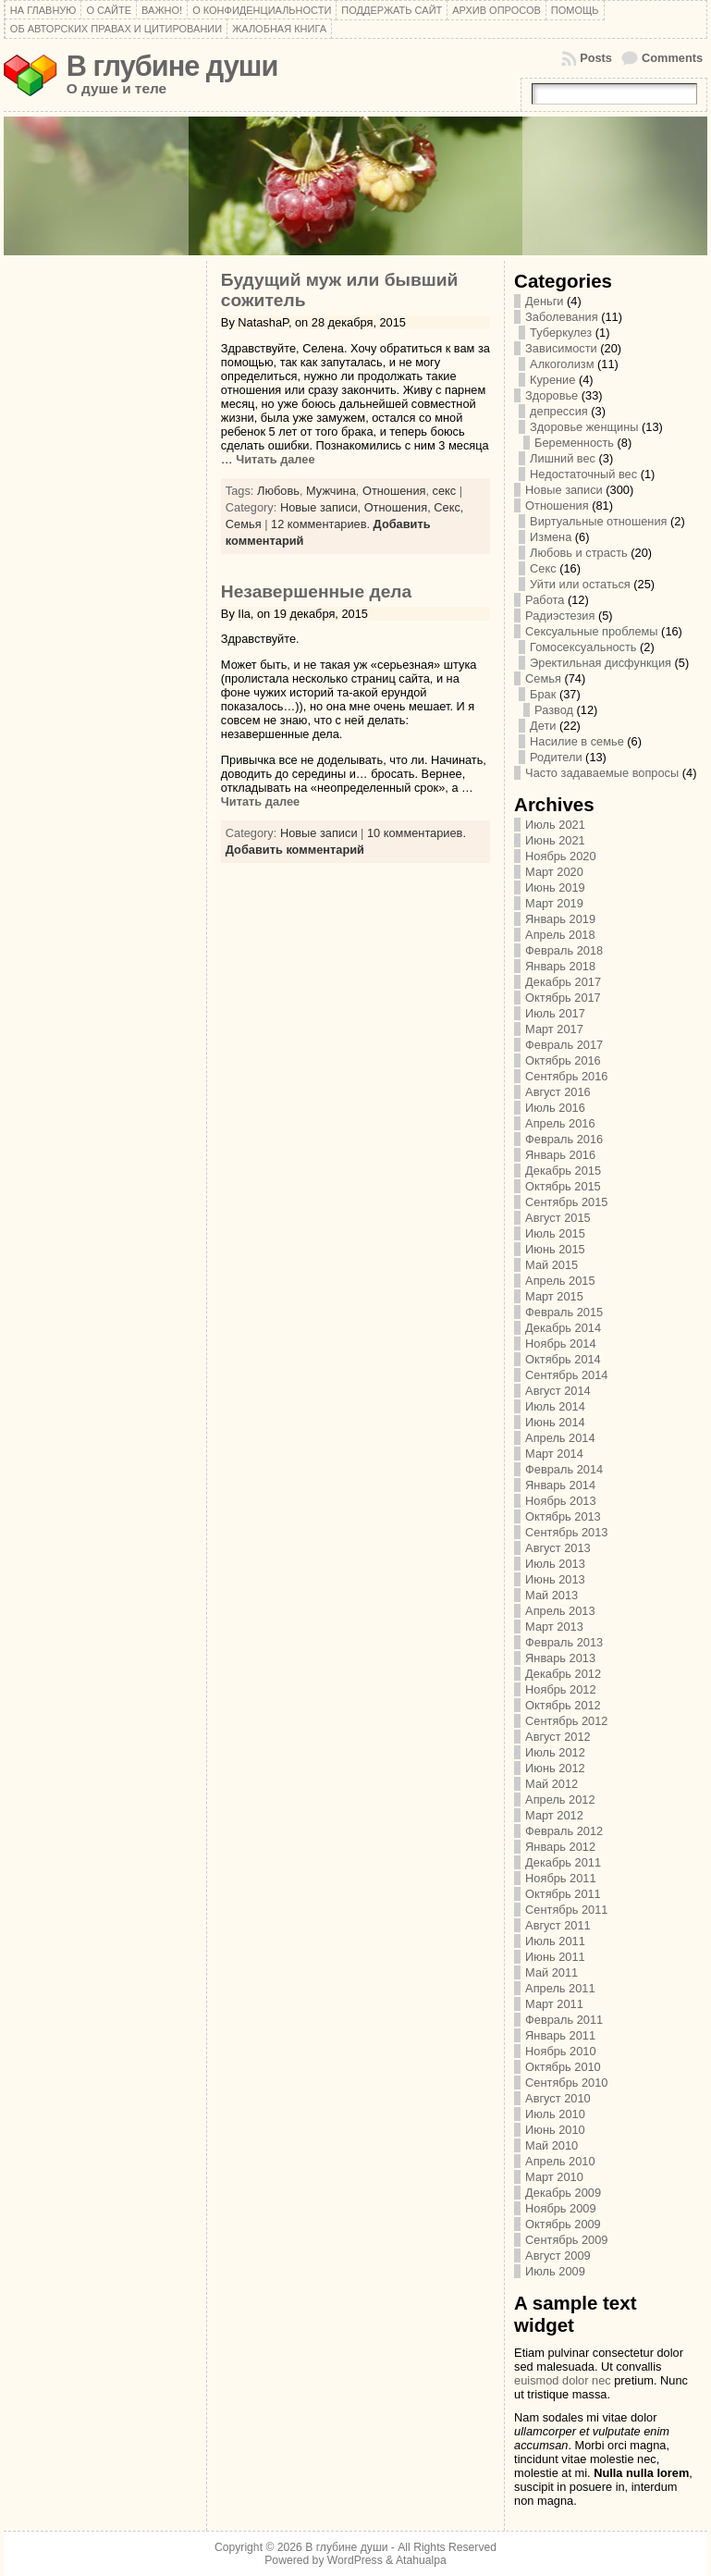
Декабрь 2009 (563, 2193)
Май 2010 (551, 2145)
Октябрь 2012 (563, 1705)
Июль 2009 (555, 2271)
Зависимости (561, 348)
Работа (544, 600)
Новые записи (319, 833)
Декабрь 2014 (563, 1328)
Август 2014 (558, 1391)
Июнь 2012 (555, 1768)
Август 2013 (558, 1548)
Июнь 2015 (555, 1249)
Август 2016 (558, 1092)
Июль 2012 (555, 1752)
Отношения (394, 491)
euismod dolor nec (562, 2380)
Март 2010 (554, 2177)
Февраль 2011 (564, 2020)
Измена (550, 537)
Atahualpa (421, 2560)
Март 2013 (554, 1626)
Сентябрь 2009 (566, 2240)
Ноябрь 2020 (560, 856)
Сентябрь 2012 (566, 1721)
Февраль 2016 (564, 1139)
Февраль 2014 (564, 1469)
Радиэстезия (560, 615)
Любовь (278, 491)
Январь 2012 (560, 1847)
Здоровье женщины (584, 427)
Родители (556, 757)
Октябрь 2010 (563, 2067)
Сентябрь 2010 (566, 2082)
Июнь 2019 (555, 887)
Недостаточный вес (583, 474)
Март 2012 (554, 1815)
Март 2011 (554, 2004)
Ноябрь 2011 (560, 1878)
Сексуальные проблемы (591, 631)
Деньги (544, 301)
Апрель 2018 (560, 935)
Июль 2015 (555, 1233)
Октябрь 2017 (563, 998)
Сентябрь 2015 (566, 1202)
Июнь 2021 (555, 840)
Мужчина (331, 491)
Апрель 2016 (560, 1123)
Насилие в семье (577, 741)
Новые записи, (322, 507)
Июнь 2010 (555, 2130)
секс (445, 491)
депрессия (559, 411)
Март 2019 (554, 903)
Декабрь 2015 (563, 1170)
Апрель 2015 (560, 1281)
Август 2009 (558, 2255)
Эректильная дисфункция (600, 663)
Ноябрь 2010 (560, 2051)
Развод (553, 710)
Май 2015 (551, 1265)
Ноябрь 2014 (560, 1343)
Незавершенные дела (316, 591)
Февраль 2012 (564, 1831)
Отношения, (399, 507)
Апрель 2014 (560, 1438)
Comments (672, 58)
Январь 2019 (560, 919)
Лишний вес (562, 458)
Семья (244, 524)
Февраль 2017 (564, 1045)
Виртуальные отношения (598, 521)
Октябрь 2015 (563, 1186)
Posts (596, 58)
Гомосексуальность (583, 647)
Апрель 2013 (560, 1611)
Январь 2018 (560, 966)
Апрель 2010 (560, 2161)
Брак (543, 694)
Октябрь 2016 (563, 1060)
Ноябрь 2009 (560, 2208)
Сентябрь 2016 (566, 1076)
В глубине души (172, 66)
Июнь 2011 (555, 1957)
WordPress (355, 2560)
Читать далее (274, 459)
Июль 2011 (555, 1941)
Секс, (448, 507)
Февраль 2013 (564, 1642)
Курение (552, 380)
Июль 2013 (555, 1564)
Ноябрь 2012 (560, 1689)
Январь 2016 (560, 1155)
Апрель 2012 (560, 1799)
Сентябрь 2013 (566, 1532)
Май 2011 (551, 1972)
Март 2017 (554, 1029)
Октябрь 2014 (563, 1359)
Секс (543, 568)
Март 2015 (554, 1296)
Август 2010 (558, 2098)
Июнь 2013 (555, 1579)
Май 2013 (551, 1595)
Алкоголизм (562, 364)
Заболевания (561, 317)
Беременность (574, 443)
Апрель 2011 (560, 1988)
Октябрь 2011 (563, 1894)
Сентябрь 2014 (566, 1375)
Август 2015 (558, 1218)
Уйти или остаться (580, 584)
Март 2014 (554, 1454)
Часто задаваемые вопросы (602, 773)
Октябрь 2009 (563, 2224)
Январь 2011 (560, 2035)
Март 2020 (554, 872)
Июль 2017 (555, 1013)
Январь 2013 (560, 1658)
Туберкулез (561, 332)
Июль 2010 (555, 2114)
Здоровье (551, 395)
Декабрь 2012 (563, 1674)
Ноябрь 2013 (560, 1501)
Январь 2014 (560, 1485)
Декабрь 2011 (563, 1862)
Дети (543, 726)
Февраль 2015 (564, 1312)
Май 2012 (551, 1784)
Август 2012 (558, 1737)
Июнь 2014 (555, 1422)
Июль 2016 (555, 1108)
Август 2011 (558, 1925)
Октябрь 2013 (563, 1516)
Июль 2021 (555, 825)
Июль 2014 (555, 1406)
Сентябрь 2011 (566, 1910)
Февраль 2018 (564, 950)
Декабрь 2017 (563, 982)
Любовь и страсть (579, 553)
